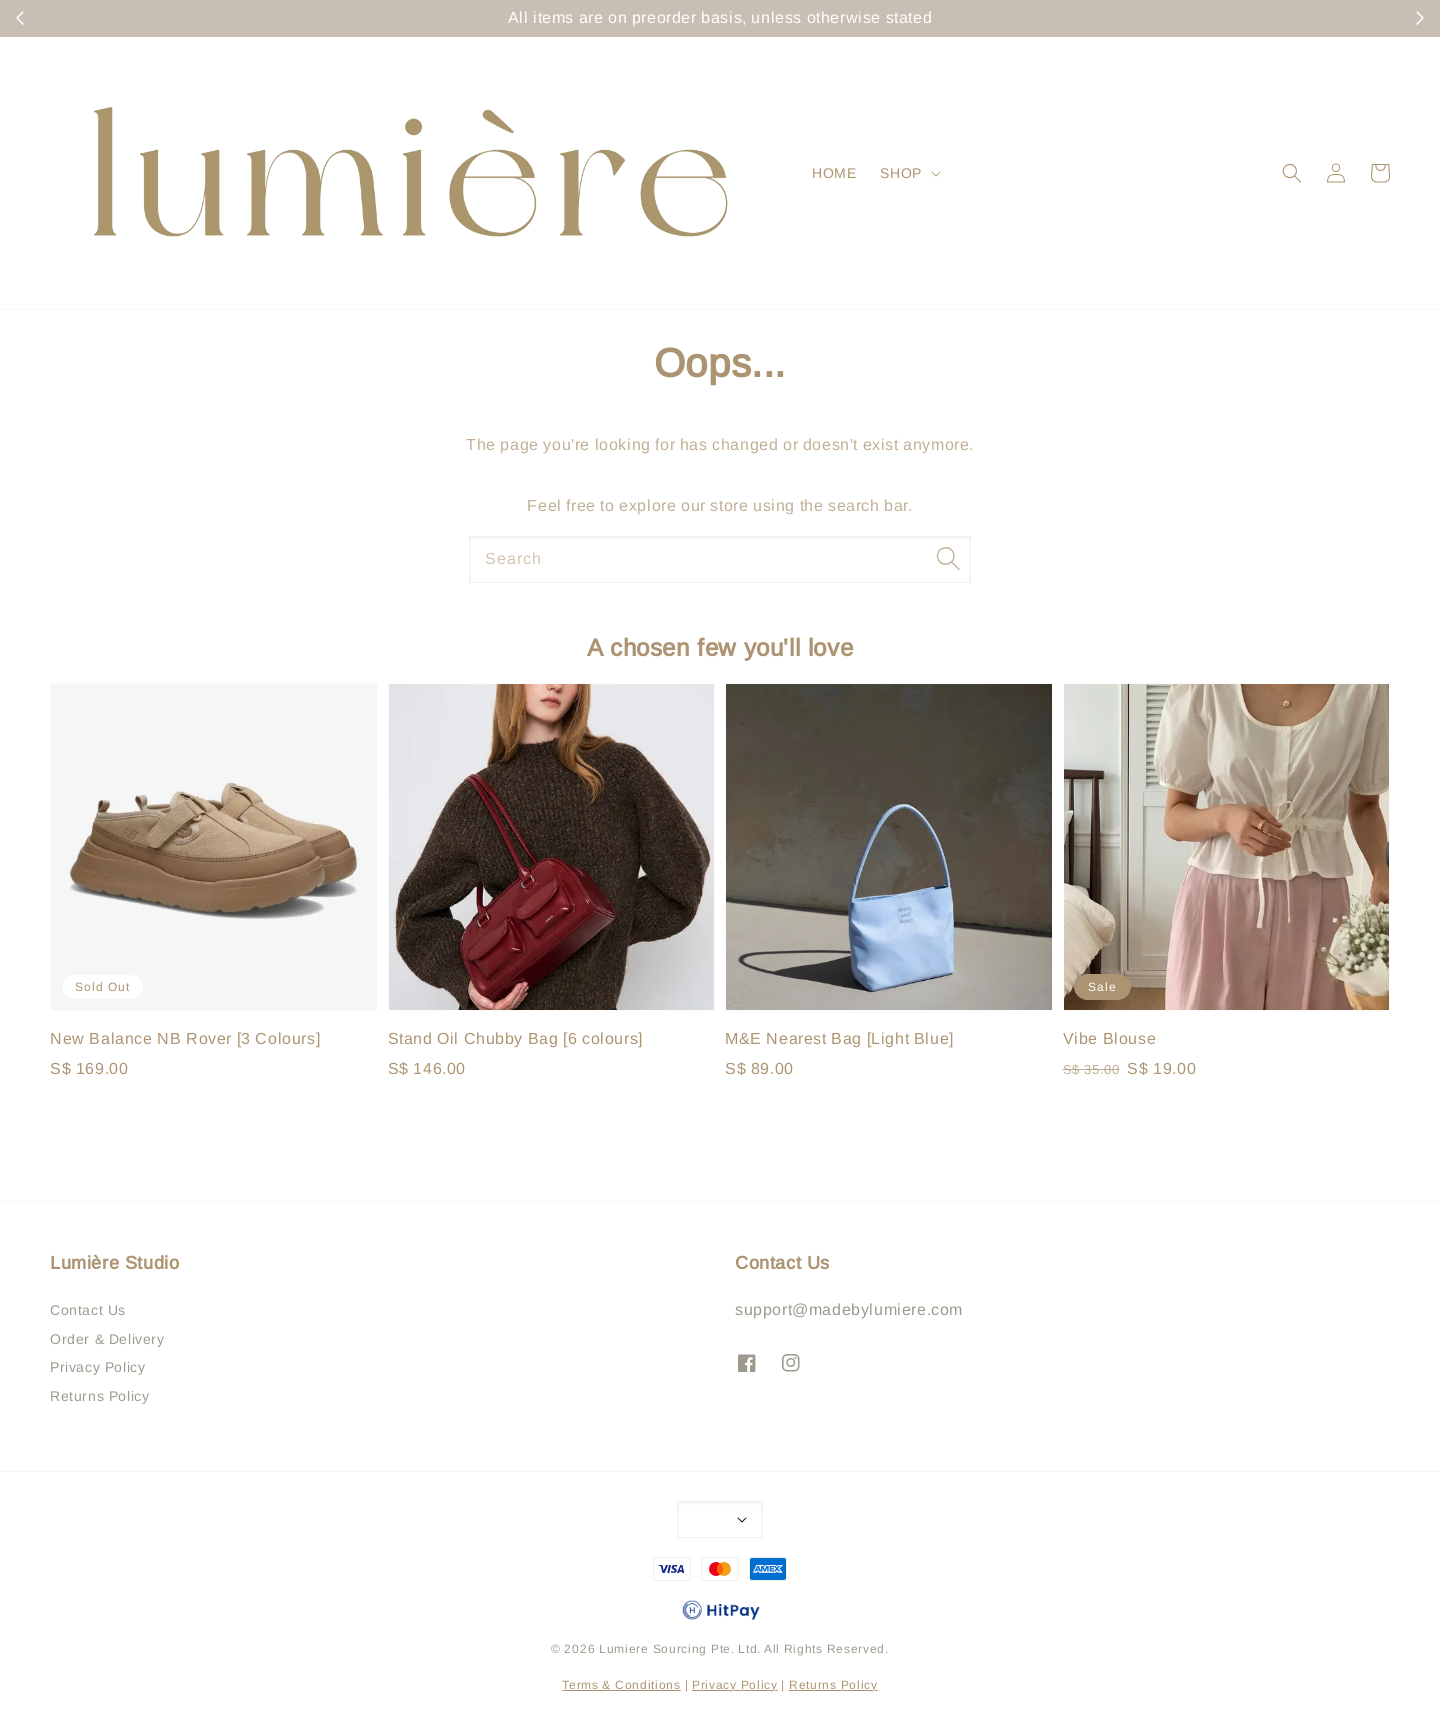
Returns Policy (99, 1396)
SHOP (900, 173)
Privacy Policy (97, 1367)
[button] (1292, 173)
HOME (834, 173)
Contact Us (88, 1310)
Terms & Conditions (621, 1685)
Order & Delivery (107, 1339)
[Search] (948, 559)
